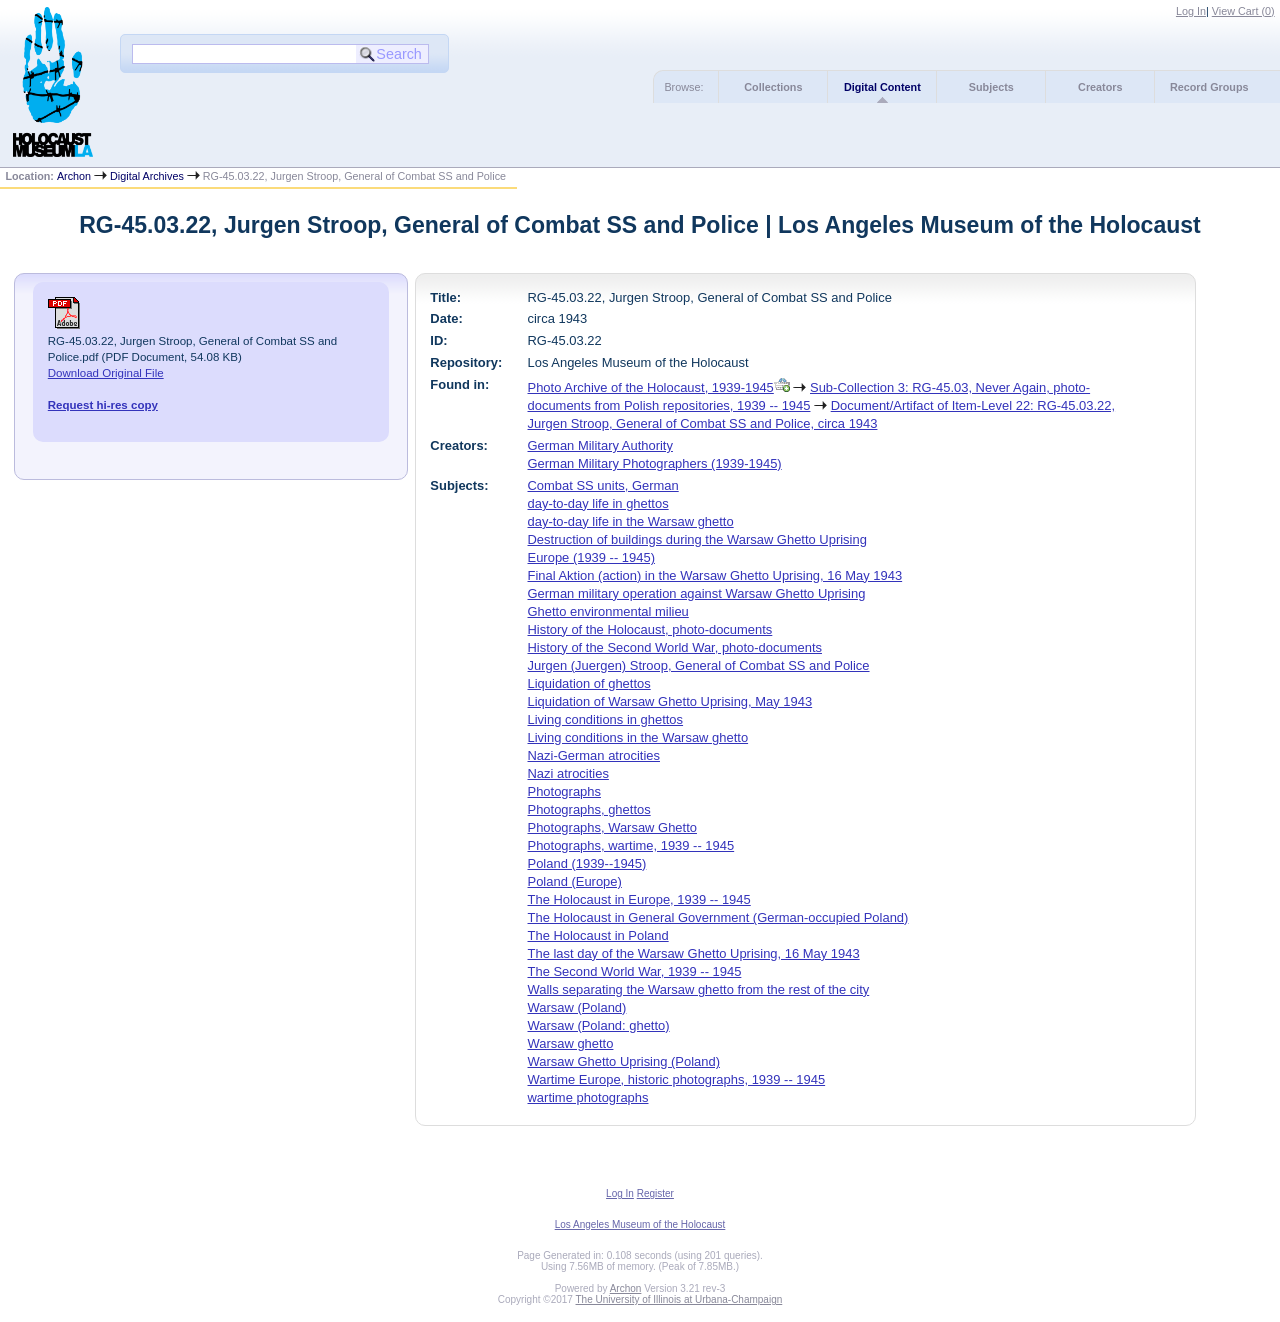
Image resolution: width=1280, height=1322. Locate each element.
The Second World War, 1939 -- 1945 (635, 971)
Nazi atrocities (568, 773)
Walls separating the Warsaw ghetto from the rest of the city (699, 989)
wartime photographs (588, 1097)
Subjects (991, 87)
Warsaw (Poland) (577, 1007)
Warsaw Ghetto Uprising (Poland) (624, 1061)
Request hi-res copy (103, 405)
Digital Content (882, 87)
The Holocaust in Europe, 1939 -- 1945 (639, 899)
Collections (773, 87)
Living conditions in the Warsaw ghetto (638, 737)
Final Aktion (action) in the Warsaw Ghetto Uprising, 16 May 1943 (715, 575)
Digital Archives (147, 176)
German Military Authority (600, 445)
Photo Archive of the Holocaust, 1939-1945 (651, 387)
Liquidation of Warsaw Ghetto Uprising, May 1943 (670, 701)
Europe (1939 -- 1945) (591, 557)
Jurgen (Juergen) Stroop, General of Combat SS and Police (699, 665)
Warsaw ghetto (571, 1043)
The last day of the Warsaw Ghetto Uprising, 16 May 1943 (694, 953)
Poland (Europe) (575, 881)
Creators (1100, 87)
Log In (1191, 11)
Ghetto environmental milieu (608, 611)
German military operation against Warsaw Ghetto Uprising (697, 593)
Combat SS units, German (603, 485)
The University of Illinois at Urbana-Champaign (679, 1299)
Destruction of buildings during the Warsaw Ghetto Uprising (697, 539)
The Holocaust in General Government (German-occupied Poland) (718, 917)
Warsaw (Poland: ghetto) (599, 1025)
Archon (74, 176)
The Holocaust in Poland (598, 935)
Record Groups (1209, 87)
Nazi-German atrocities (594, 755)
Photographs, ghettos (589, 809)
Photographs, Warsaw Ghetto (612, 827)
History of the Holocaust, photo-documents (650, 629)
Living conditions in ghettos (606, 719)
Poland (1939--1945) (587, 863)
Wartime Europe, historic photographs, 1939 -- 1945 (677, 1079)
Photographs (564, 791)
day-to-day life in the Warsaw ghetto (631, 521)
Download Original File (106, 373)
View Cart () (1243, 11)
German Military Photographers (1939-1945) (655, 463)
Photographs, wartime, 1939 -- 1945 (631, 845)
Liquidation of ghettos (589, 683)
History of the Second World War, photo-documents (675, 647)
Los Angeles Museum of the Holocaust (640, 1224)
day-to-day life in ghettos (598, 503)
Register (655, 1193)
